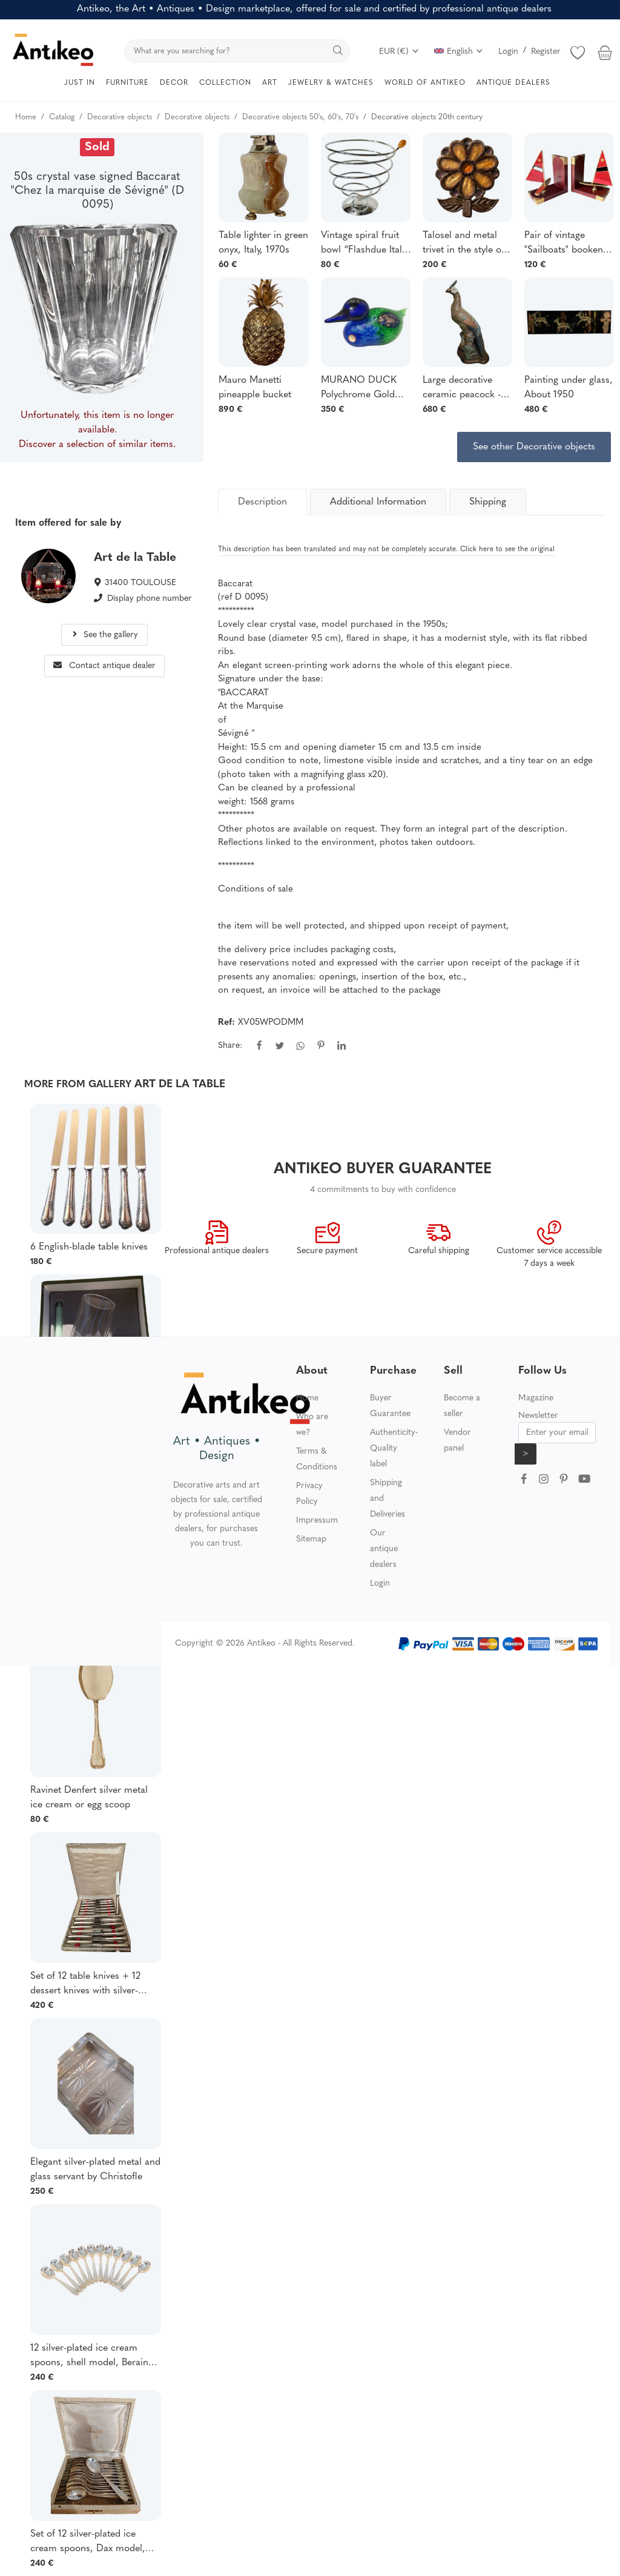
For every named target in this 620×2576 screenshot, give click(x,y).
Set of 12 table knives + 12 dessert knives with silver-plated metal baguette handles (94, 1985)
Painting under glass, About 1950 (568, 388)
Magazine (535, 1398)
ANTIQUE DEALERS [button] (513, 83)
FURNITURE (127, 83)
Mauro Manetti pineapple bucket (255, 388)
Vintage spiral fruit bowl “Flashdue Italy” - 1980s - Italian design (366, 244)
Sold (97, 147)
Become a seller (462, 1406)
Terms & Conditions (316, 1459)
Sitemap (311, 1539)
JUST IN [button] (79, 83)
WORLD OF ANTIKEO (425, 83)
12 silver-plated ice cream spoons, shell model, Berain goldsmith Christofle (89, 2356)
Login (508, 51)
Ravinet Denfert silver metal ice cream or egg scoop (89, 1798)
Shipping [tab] (487, 502)
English (459, 51)
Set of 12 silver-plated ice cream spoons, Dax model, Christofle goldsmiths (87, 2542)
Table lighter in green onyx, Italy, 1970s (263, 243)
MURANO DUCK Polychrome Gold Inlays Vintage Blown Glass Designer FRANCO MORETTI (364, 389)
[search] (237, 51)
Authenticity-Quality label (394, 1448)
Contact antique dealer (104, 665)
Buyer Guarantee (390, 1406)
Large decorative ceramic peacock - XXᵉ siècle (462, 389)
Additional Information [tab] (378, 502)
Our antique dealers (384, 1549)
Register (546, 51)
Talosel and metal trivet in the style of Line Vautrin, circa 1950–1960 (463, 244)
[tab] (262, 502)
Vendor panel (457, 1440)
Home (307, 1398)
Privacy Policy (309, 1494)
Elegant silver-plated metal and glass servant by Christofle (95, 2169)
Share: (230, 1045)
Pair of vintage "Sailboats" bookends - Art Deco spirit (568, 244)
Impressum (317, 1520)
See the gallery (104, 635)
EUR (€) (399, 51)
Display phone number (149, 598)
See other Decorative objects (534, 447)
